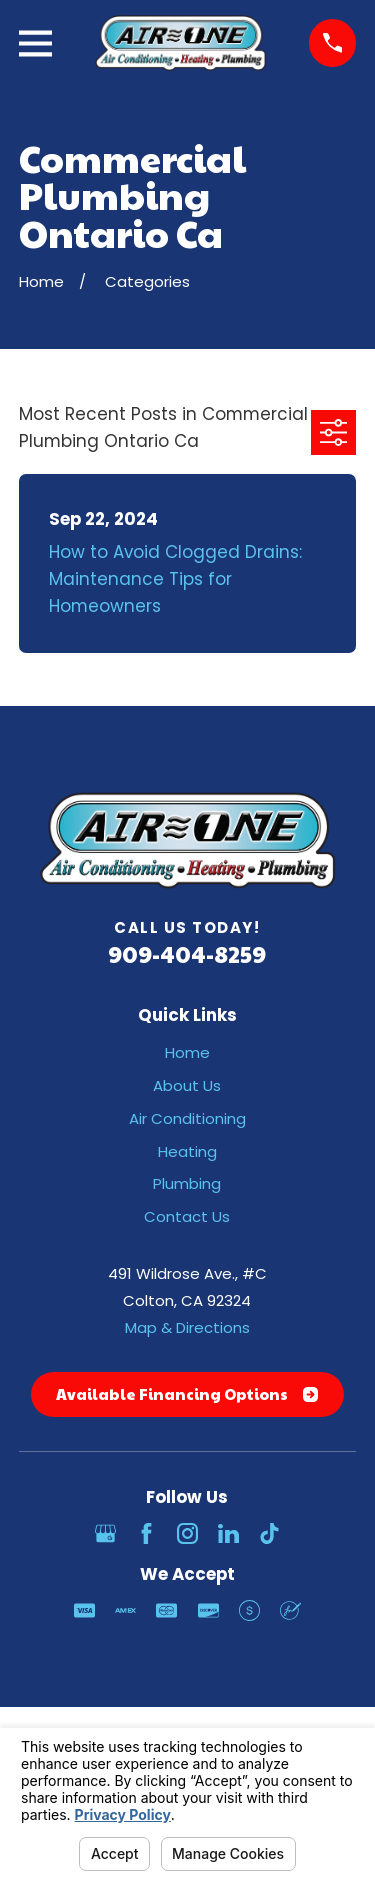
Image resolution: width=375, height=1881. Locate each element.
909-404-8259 (187, 953)
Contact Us (187, 1216)
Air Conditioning (187, 1118)
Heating (187, 1151)
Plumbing (187, 1183)
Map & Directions (187, 1327)
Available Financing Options (187, 1393)
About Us (187, 1085)
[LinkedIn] (228, 1533)
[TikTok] (269, 1533)
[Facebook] (146, 1533)
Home (187, 1052)
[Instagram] (187, 1533)
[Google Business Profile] (105, 1533)
